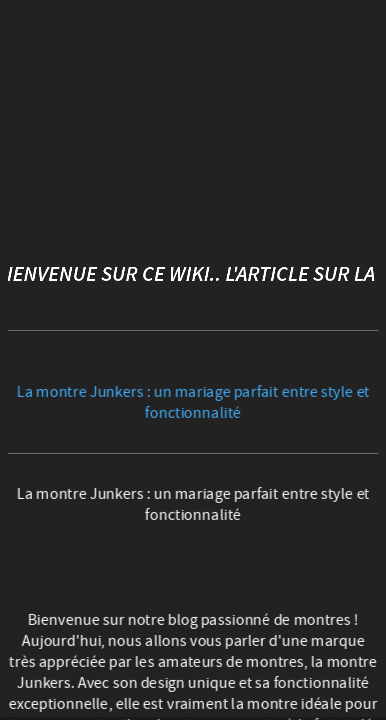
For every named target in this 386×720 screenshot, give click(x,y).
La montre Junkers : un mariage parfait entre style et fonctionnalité (193, 402)
